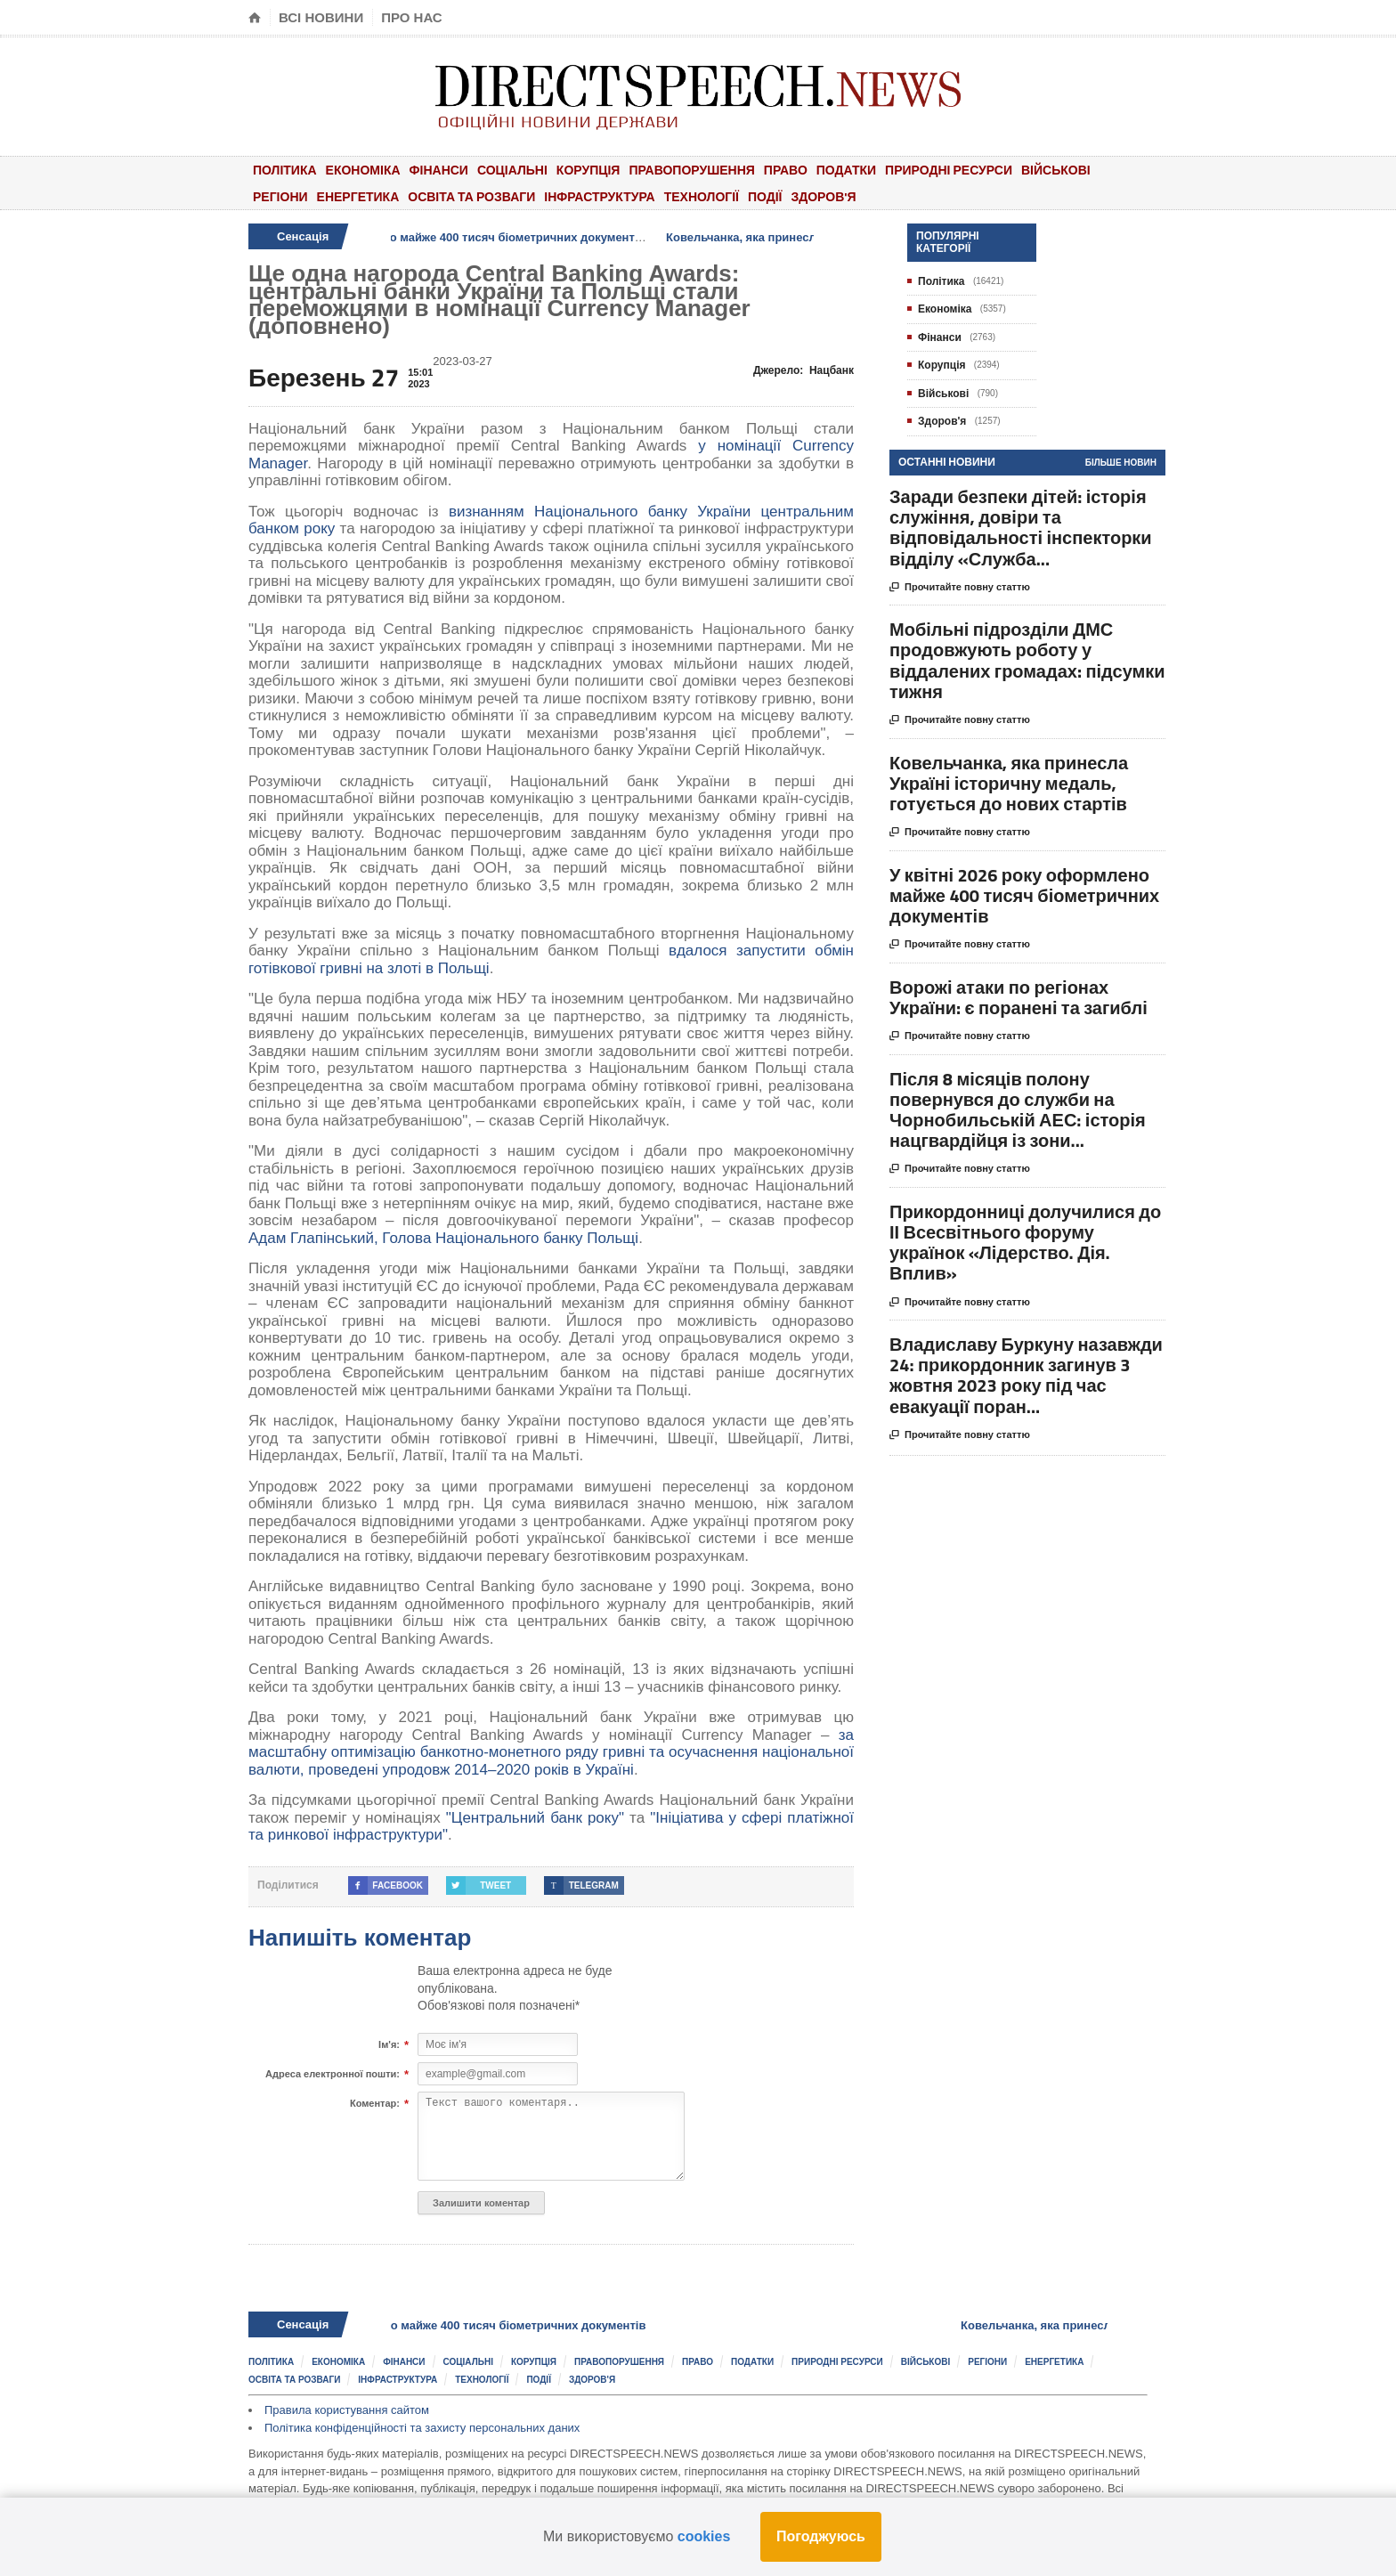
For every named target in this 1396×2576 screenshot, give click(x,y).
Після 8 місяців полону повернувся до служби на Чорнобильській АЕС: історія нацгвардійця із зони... (1017, 1110)
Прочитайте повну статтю (959, 588)
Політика (285, 169)
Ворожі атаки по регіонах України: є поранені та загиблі (1018, 997)
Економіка (363, 169)
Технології (701, 196)
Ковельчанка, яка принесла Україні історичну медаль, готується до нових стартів (1008, 783)
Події (765, 196)
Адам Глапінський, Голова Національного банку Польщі (443, 1238)
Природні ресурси (948, 169)
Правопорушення (691, 169)
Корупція (588, 169)
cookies (704, 2536)
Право (786, 169)
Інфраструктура (599, 196)
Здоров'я (823, 196)
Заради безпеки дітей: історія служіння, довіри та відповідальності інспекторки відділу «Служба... (1020, 528)
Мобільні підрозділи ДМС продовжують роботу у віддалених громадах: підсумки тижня (1027, 660)
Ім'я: (389, 2045)
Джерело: (803, 370)
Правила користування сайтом (346, 2410)
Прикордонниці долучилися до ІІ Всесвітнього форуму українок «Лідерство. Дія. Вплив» (1025, 1243)
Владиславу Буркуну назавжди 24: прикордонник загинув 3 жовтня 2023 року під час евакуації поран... (1026, 1375)
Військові (1056, 169)
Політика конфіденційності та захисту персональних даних (422, 2427)
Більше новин (1121, 462)
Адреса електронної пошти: (332, 2075)
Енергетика (358, 196)
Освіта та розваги (471, 196)
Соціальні (512, 169)
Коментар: (375, 2104)
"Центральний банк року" (535, 1817)
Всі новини (321, 17)
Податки (846, 169)
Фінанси (439, 169)
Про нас (411, 17)
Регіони (280, 196)
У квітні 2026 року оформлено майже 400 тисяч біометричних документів (458, 237)
